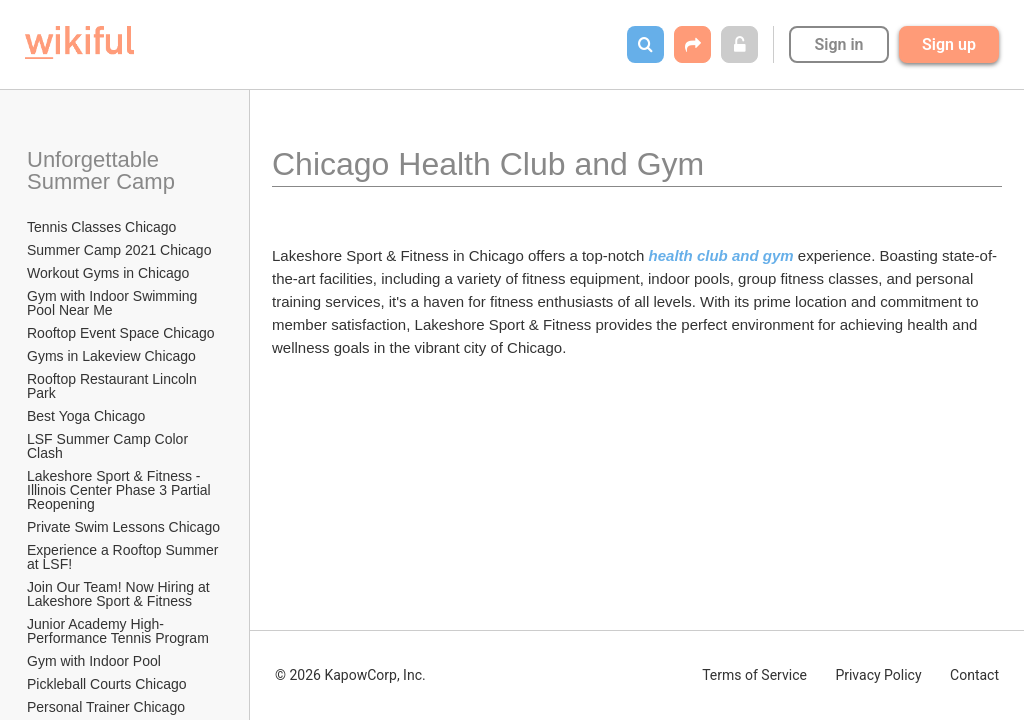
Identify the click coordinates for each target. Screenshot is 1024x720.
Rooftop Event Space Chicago (121, 333)
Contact (974, 675)
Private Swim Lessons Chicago (123, 527)
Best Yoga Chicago (86, 416)
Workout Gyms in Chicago (108, 273)
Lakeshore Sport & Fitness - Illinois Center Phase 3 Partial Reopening (121, 490)
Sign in (838, 44)
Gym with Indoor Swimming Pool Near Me (114, 303)
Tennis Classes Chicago (101, 227)
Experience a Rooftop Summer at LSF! (124, 557)
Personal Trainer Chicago (106, 707)
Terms (754, 675)
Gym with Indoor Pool (94, 661)
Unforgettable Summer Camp (101, 170)
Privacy (878, 675)
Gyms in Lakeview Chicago (111, 356)
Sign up (949, 44)
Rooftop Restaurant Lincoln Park (114, 386)
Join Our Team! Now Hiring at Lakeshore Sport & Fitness (120, 594)
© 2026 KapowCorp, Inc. (350, 675)
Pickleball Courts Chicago (107, 684)
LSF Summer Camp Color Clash (109, 446)
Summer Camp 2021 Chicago (119, 250)
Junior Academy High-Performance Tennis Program (118, 631)
